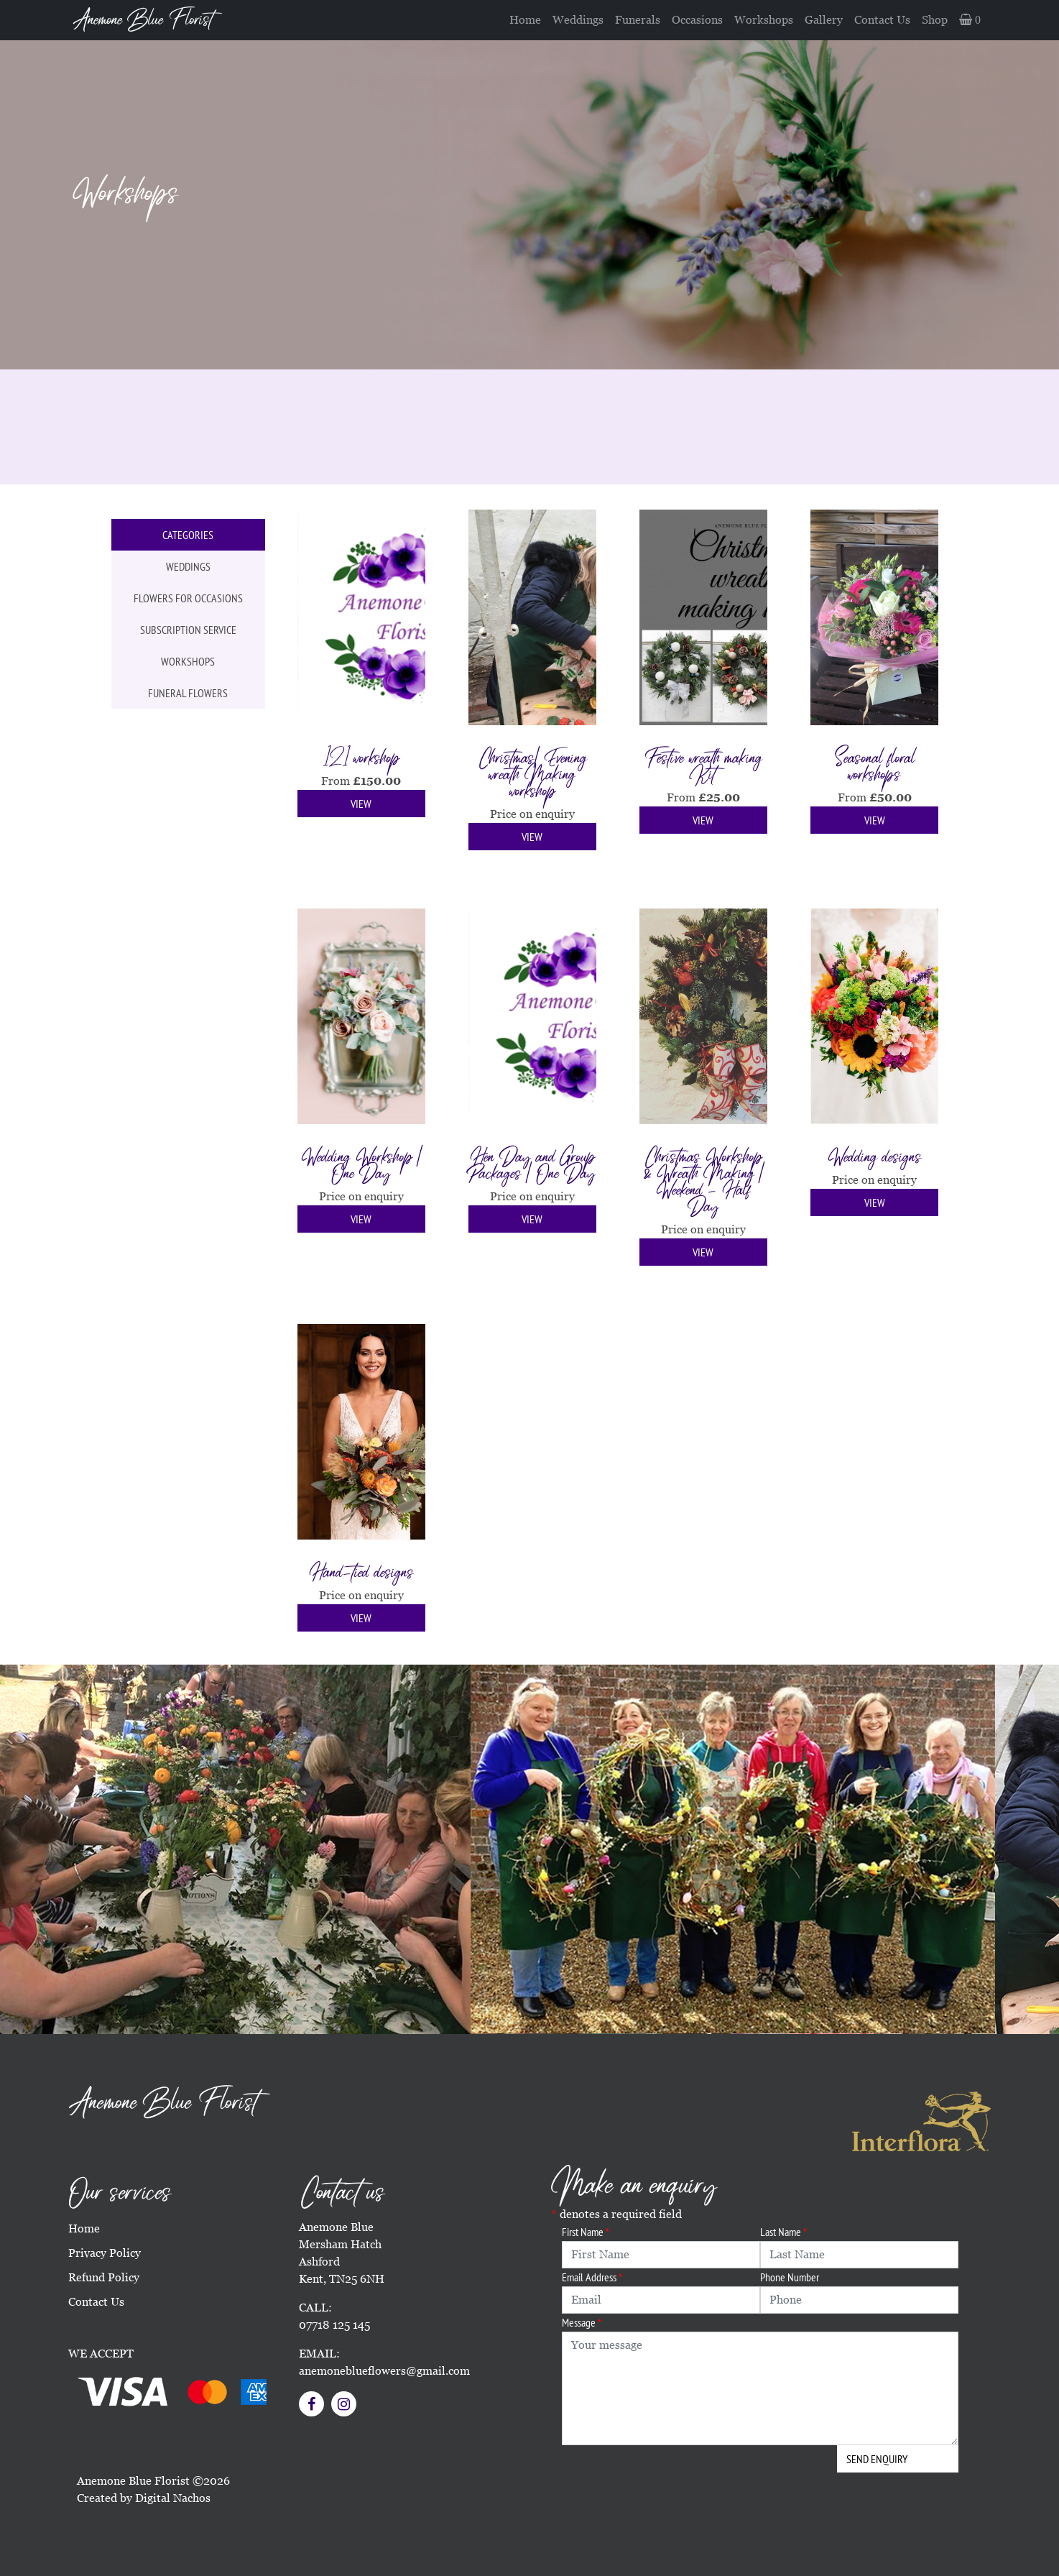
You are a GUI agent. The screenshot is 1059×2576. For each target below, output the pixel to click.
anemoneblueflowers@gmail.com (384, 2371)
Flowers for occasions (188, 598)
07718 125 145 (334, 2325)
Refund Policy (103, 2277)
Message (581, 2322)
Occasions (697, 20)
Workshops (763, 20)
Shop (935, 20)
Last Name (783, 2232)
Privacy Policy (104, 2253)
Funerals (637, 20)
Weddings (578, 20)
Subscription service (188, 629)
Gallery (824, 20)
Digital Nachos (173, 2498)
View (361, 803)
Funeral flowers (188, 693)
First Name (585, 2232)
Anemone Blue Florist (143, 20)
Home (525, 20)
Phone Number (789, 2277)
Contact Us (882, 20)
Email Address (592, 2277)
